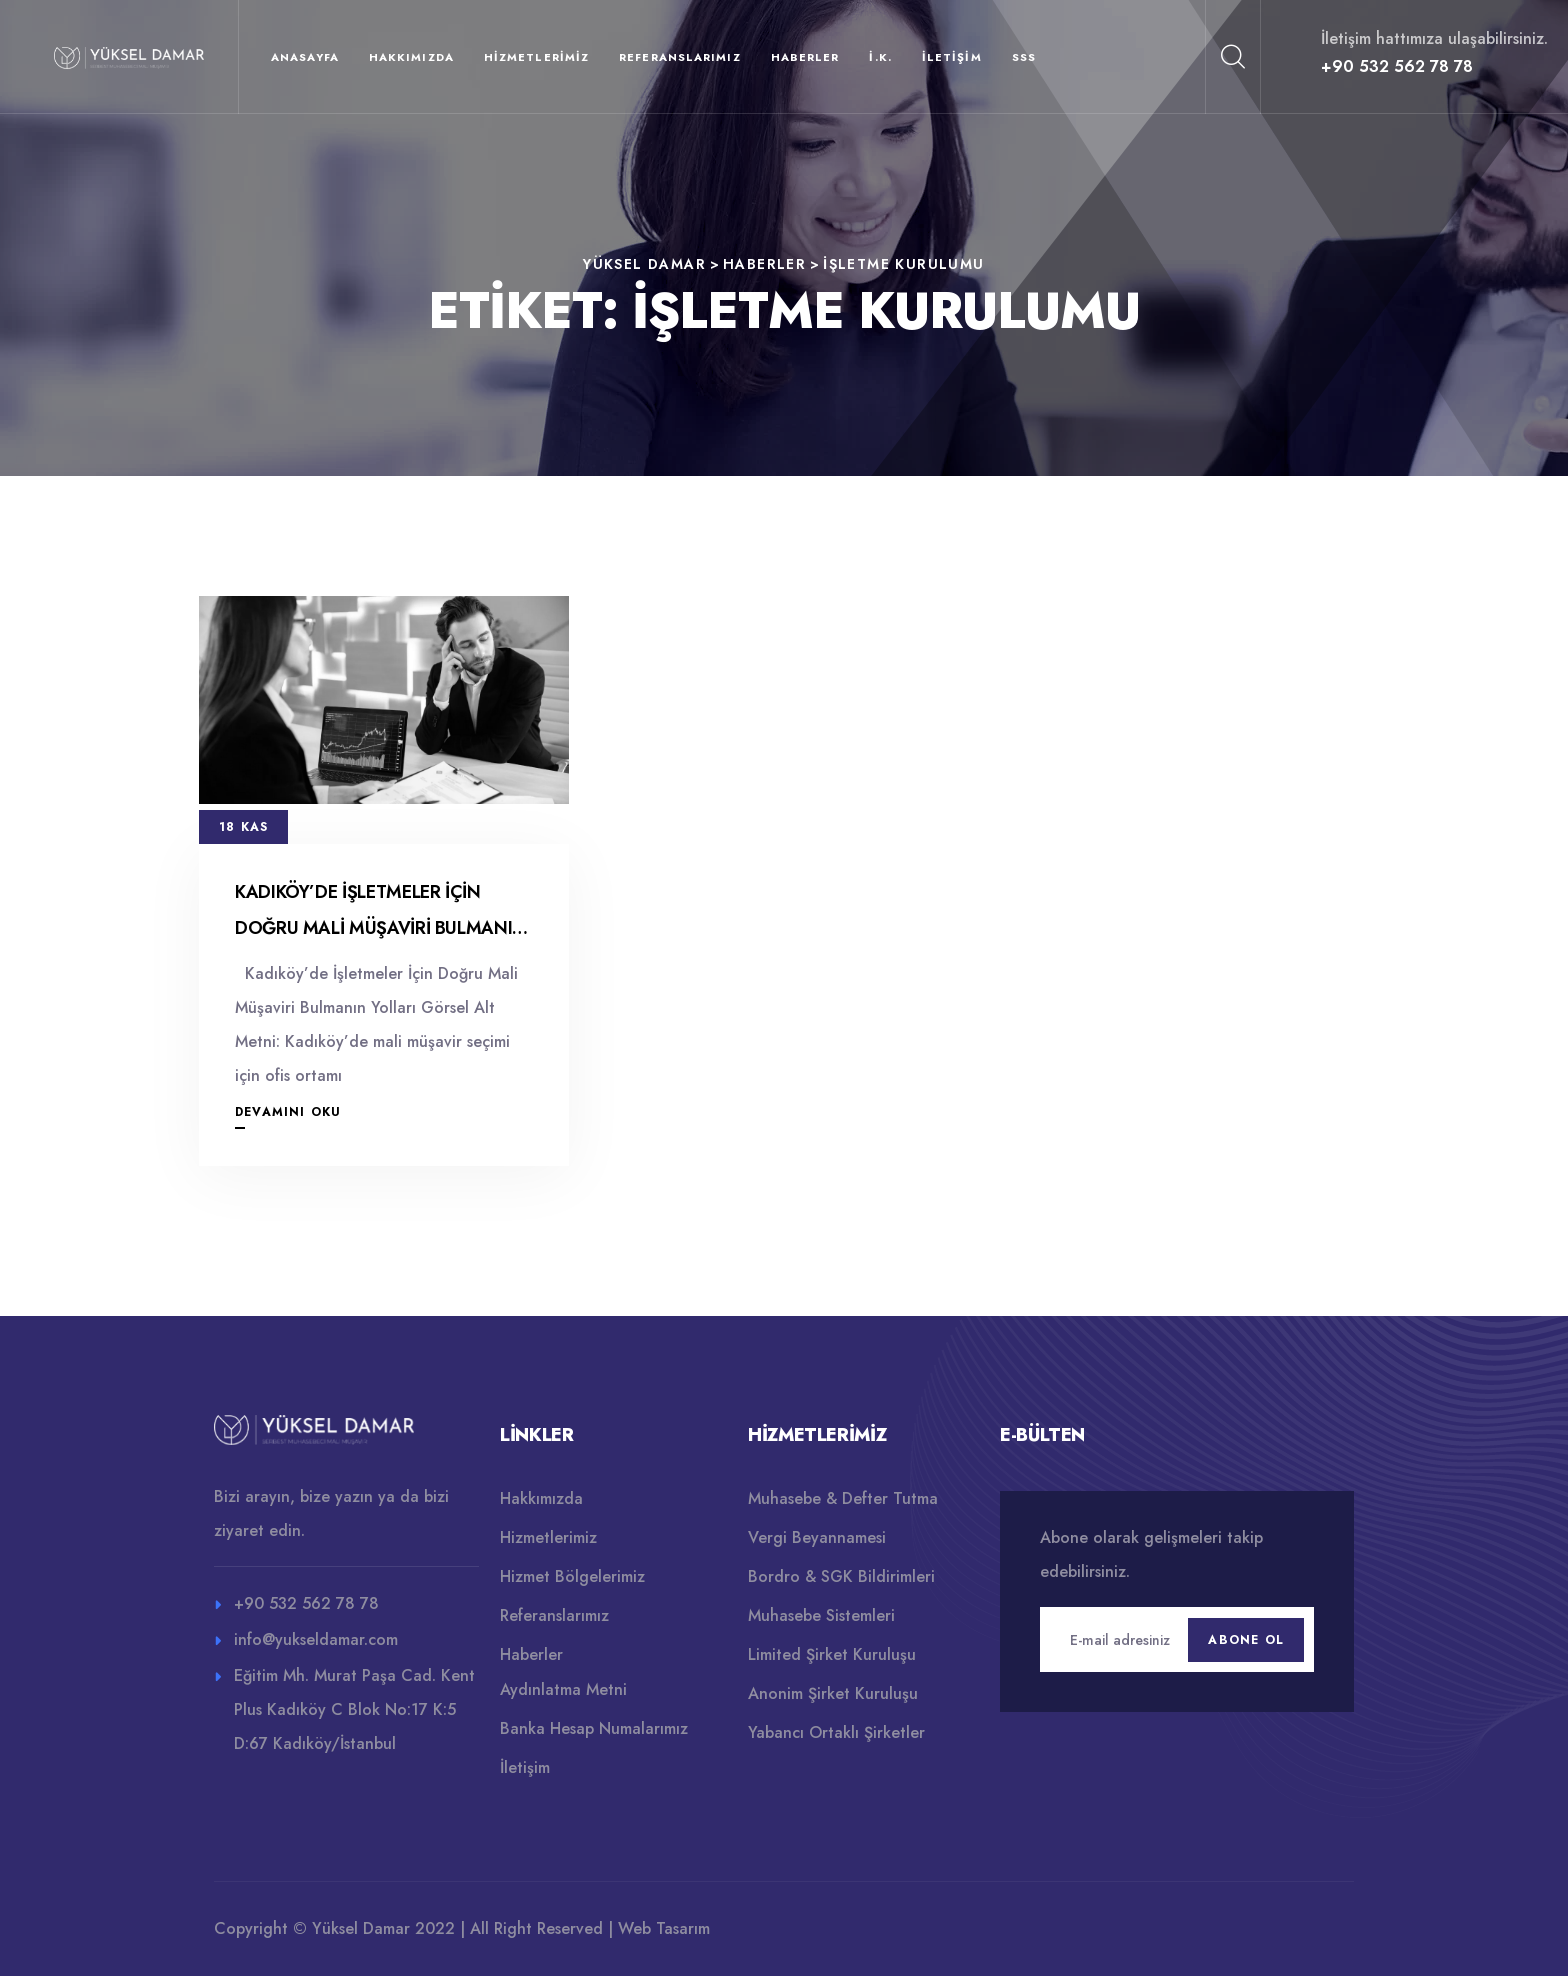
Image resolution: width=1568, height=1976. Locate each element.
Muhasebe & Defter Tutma (843, 1498)
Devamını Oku (288, 1112)
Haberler (805, 57)
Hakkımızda (411, 57)
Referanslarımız (680, 57)
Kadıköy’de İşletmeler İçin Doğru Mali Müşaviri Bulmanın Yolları (380, 928)
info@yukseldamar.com (316, 1639)
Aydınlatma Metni (563, 1689)
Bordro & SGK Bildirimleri (841, 1576)
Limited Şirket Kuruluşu (832, 1654)
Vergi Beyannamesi (817, 1537)
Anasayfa (305, 57)
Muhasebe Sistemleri (821, 1615)
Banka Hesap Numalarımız (594, 1728)
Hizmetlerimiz (536, 57)
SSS (1024, 57)
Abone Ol (1246, 1640)
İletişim (952, 57)
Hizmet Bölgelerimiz (572, 1576)
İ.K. (880, 57)
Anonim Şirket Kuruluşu (833, 1693)
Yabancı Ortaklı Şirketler (836, 1732)
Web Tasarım (664, 1928)
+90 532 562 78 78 (1397, 66)
